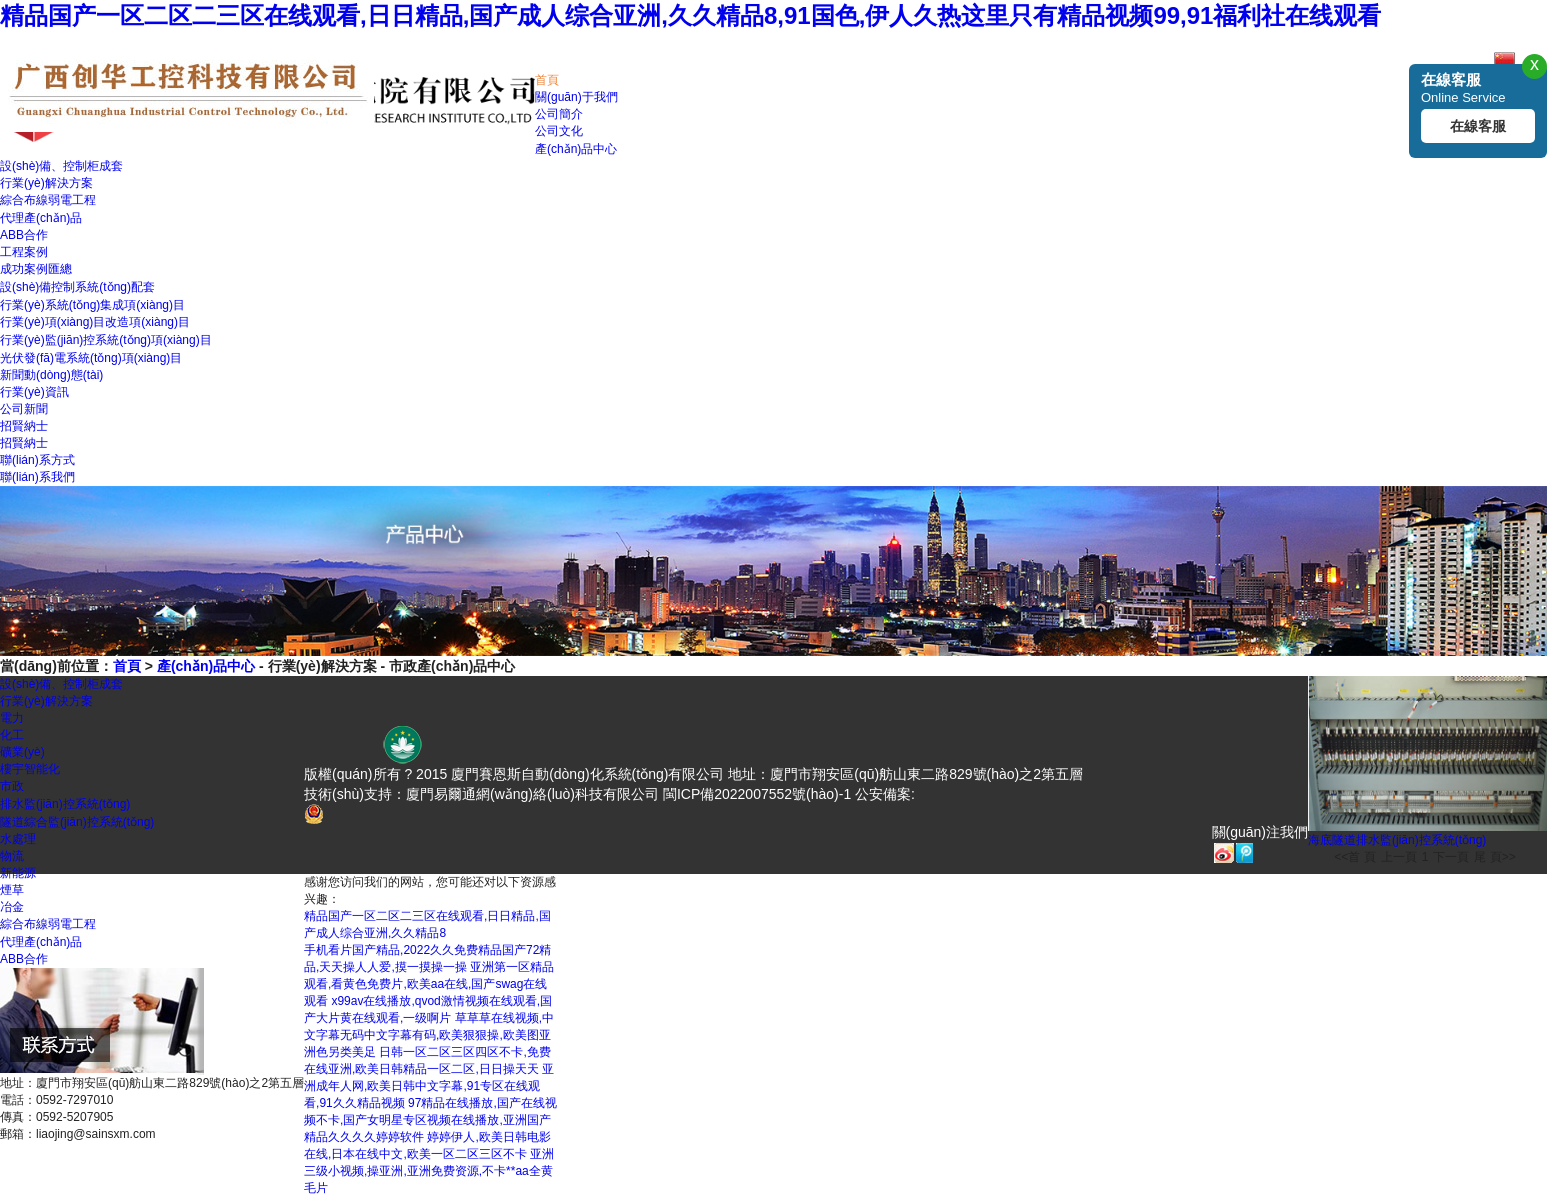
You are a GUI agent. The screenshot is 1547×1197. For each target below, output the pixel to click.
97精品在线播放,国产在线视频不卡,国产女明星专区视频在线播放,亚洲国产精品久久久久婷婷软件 (430, 1120)
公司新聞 (24, 409)
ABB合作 (24, 235)
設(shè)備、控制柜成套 (61, 166)
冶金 (12, 907)
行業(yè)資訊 (34, 392)
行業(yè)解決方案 (46, 183)
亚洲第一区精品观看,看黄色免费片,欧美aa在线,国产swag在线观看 (429, 984)
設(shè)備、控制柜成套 (61, 684)
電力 (12, 718)
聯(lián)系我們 (37, 477)
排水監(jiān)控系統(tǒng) (65, 804)
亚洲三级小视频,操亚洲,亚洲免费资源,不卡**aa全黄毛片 (429, 1171)
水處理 (18, 839)
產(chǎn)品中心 (576, 149)
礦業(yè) (22, 752)
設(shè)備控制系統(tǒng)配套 (77, 287)
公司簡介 (559, 114)
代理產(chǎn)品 (41, 218)
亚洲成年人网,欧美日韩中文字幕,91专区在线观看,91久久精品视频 (429, 1086)
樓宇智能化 (30, 769)
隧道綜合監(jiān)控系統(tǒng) (77, 822)
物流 (12, 856)
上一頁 (1399, 857)
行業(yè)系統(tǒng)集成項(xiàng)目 (92, 305)
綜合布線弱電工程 (48, 200)
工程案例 (24, 252)
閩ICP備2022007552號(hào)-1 (757, 794)
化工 (12, 735)
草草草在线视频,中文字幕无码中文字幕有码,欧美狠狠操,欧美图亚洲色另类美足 (429, 1035)
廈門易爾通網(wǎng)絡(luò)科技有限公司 (532, 794)
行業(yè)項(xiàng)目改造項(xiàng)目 (95, 322)
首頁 (547, 80)
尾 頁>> (1494, 857)
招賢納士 (24, 426)
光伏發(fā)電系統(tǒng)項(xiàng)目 (91, 358)
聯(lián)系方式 (37, 460)
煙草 (12, 890)
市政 (12, 786)
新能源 (18, 873)
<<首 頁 (1354, 857)
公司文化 (559, 131)
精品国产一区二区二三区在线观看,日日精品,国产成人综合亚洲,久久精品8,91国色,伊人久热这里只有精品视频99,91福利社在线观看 (690, 15)
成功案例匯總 (36, 269)
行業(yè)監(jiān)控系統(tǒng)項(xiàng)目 (106, 340)
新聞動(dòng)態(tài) (51, 375)
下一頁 (1451, 857)
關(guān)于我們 (576, 97)
